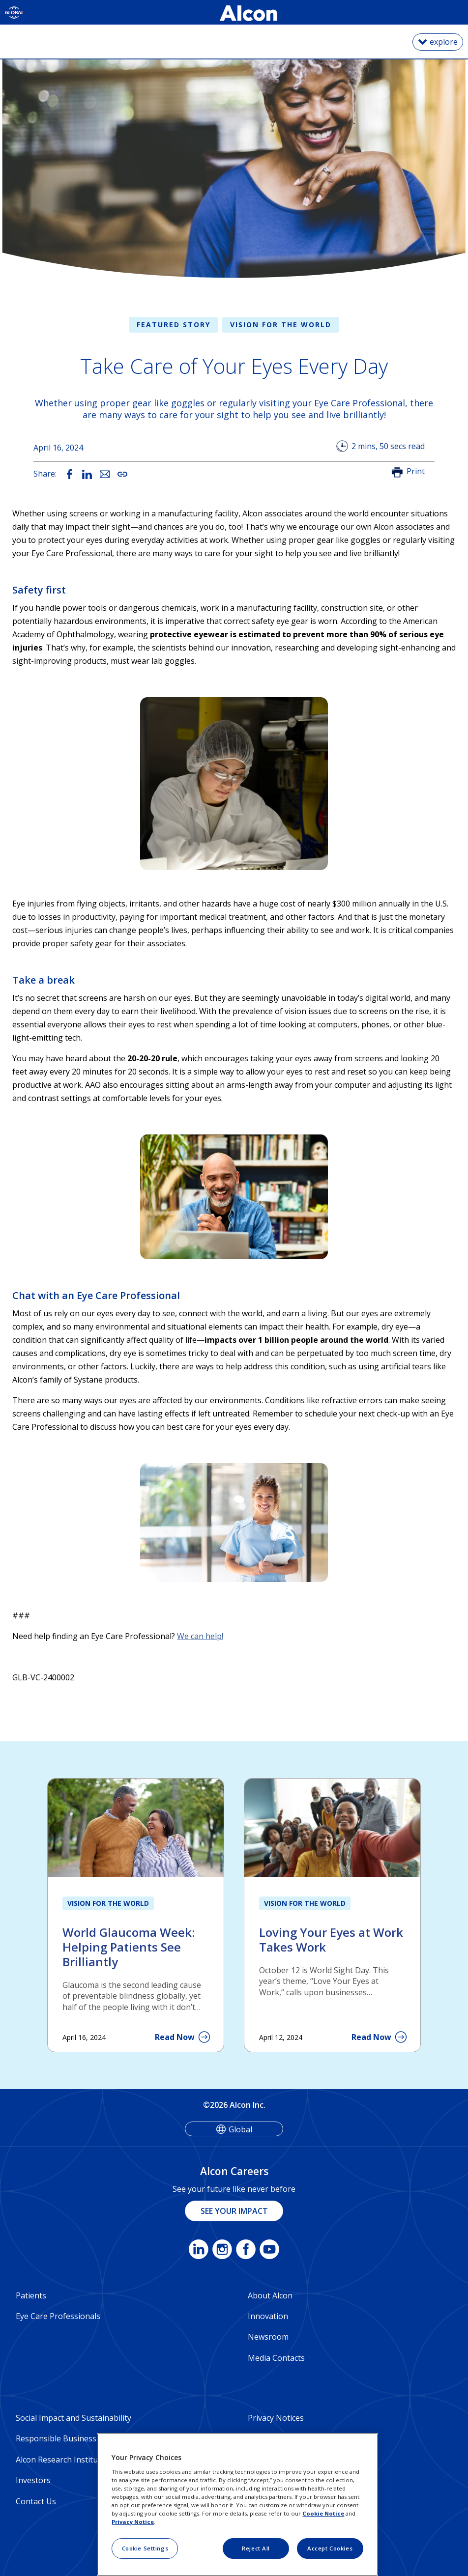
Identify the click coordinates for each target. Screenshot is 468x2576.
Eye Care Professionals (58, 2316)
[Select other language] (14, 12)
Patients (31, 2295)
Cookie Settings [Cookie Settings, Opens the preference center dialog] (145, 2548)
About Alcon (270, 2295)
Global (240, 2129)
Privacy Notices (276, 2417)
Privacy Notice (133, 2521)
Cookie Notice (323, 2513)
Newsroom (268, 2336)
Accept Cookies (329, 2548)
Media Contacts (276, 2357)
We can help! (200, 1636)
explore (444, 41)
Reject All (256, 2548)
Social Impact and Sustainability (73, 2417)
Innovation (268, 2316)
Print (416, 471)
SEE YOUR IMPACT (234, 2211)
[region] (237, 2504)
